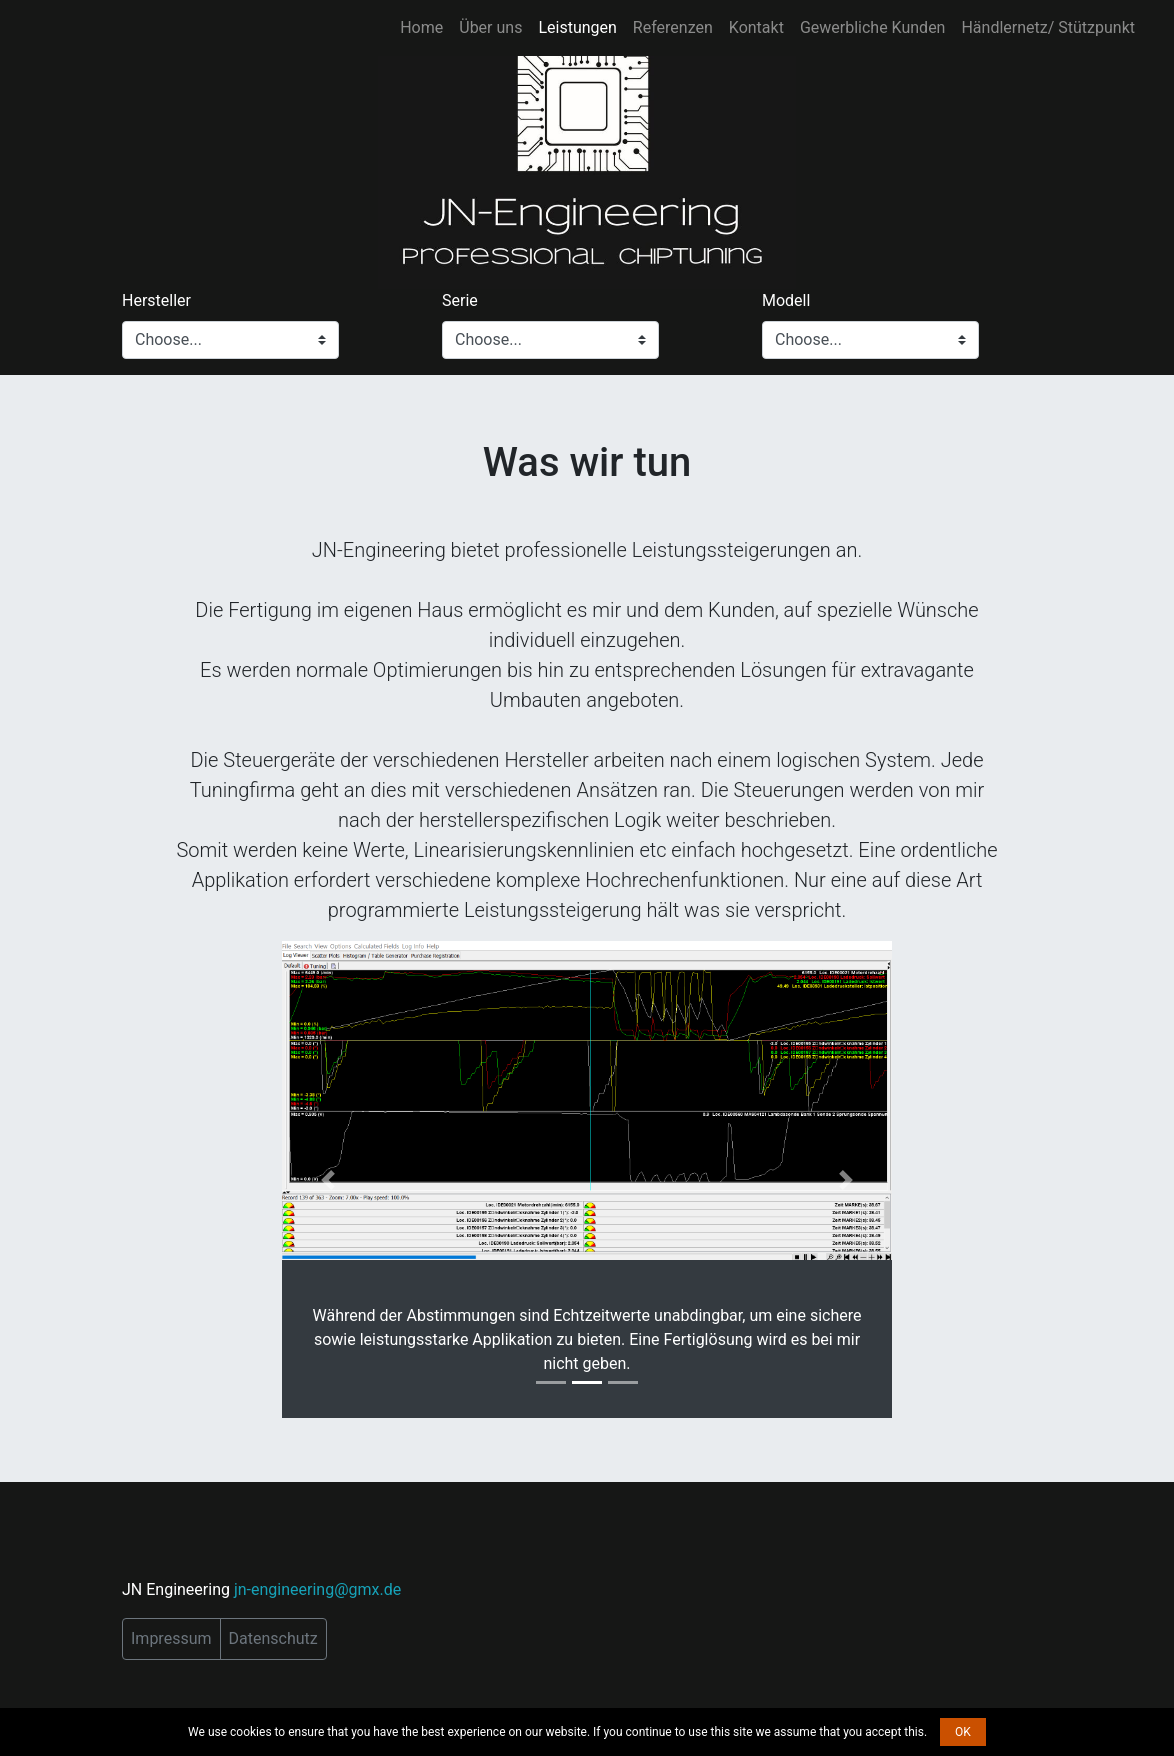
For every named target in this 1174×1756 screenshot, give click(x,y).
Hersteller (156, 300)
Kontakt (756, 27)
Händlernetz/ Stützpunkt (1048, 27)
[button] (327, 1179)
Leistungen (577, 27)
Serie (460, 300)
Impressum (171, 1638)
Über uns (490, 27)
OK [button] (963, 1732)
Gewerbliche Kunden (873, 27)
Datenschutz (273, 1638)
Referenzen (673, 27)
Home (421, 27)
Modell (786, 300)
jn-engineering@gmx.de (317, 1589)
